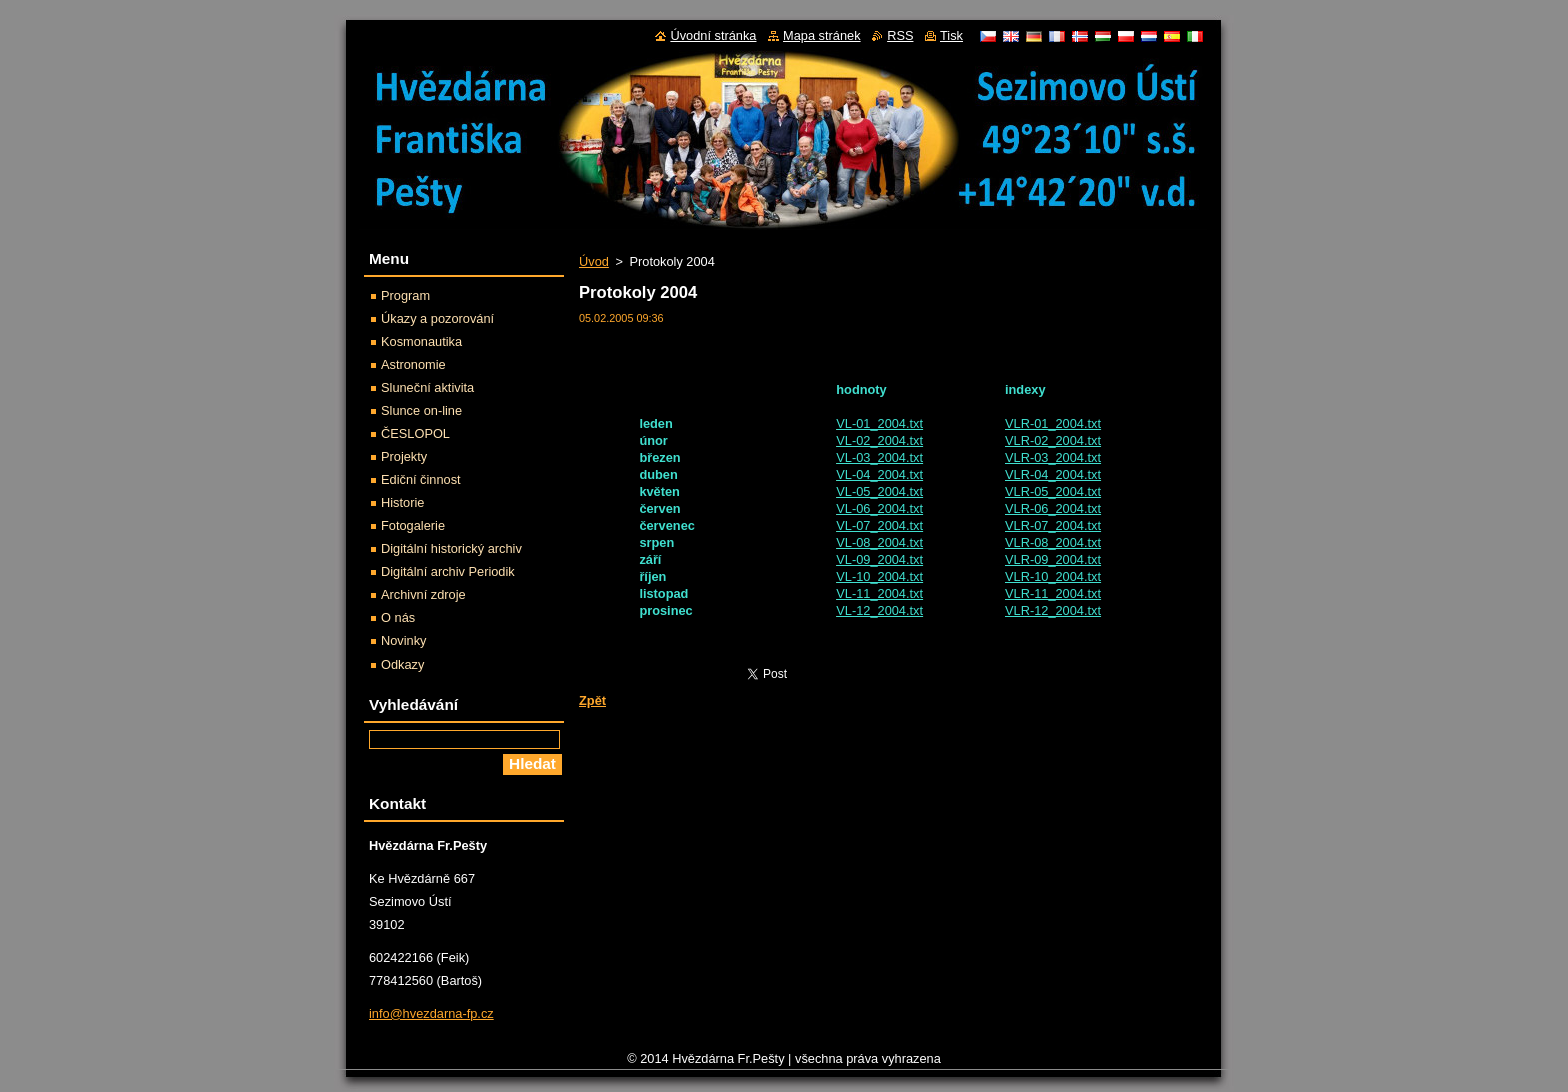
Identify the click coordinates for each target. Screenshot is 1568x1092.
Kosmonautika (421, 341)
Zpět (592, 700)
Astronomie (413, 364)
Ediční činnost (421, 479)
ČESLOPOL (415, 433)
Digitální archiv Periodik (448, 571)
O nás (398, 617)
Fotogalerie (413, 525)
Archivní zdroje (423, 594)
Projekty (404, 456)
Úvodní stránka (713, 35)
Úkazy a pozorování (437, 318)
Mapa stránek (822, 35)
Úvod (594, 261)
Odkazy (402, 664)
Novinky (404, 640)
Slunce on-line (421, 410)
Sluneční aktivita (427, 387)
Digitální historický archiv (451, 548)
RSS (900, 35)
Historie (402, 502)
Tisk (951, 35)
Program (405, 295)
